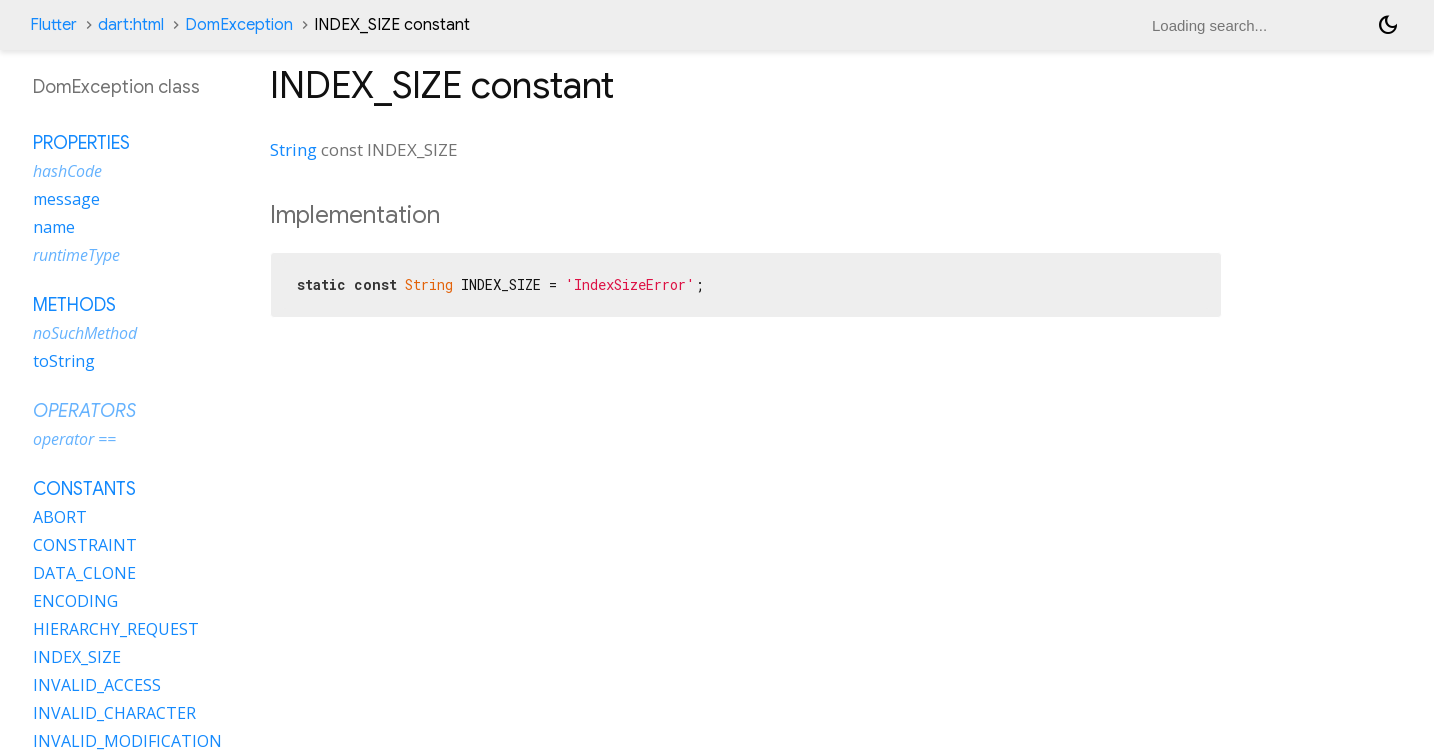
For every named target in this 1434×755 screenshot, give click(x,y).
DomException (239, 25)
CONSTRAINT (85, 545)
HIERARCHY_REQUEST (116, 629)
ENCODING (75, 601)
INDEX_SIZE (77, 657)
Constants (84, 489)
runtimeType (76, 255)
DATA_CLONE (84, 573)
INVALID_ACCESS (97, 685)
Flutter (53, 25)
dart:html (131, 25)
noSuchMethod (85, 333)
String (293, 149)
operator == (74, 439)
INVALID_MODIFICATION (127, 741)
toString (64, 361)
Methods (74, 305)
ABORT (60, 517)
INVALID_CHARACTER (114, 713)
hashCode (67, 171)
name (54, 227)
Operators (84, 411)
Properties (81, 143)
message (66, 199)
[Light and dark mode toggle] (1388, 25)
